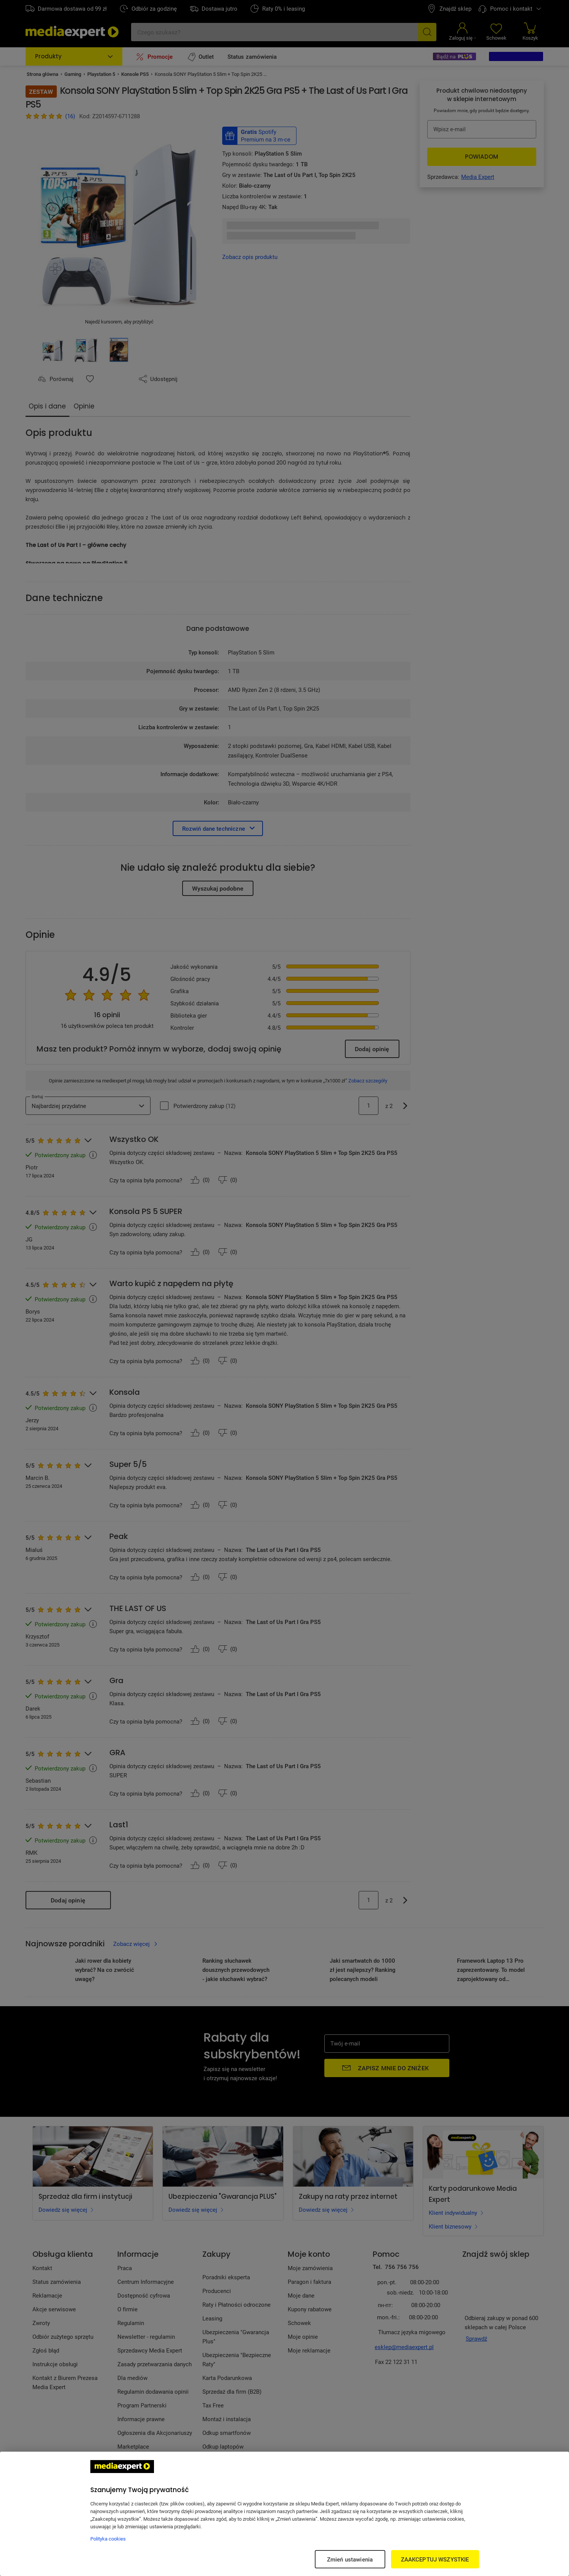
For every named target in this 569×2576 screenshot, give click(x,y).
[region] (284, 2514)
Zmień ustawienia (350, 2559)
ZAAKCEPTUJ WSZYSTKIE (435, 2559)
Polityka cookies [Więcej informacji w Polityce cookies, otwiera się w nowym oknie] (108, 2538)
